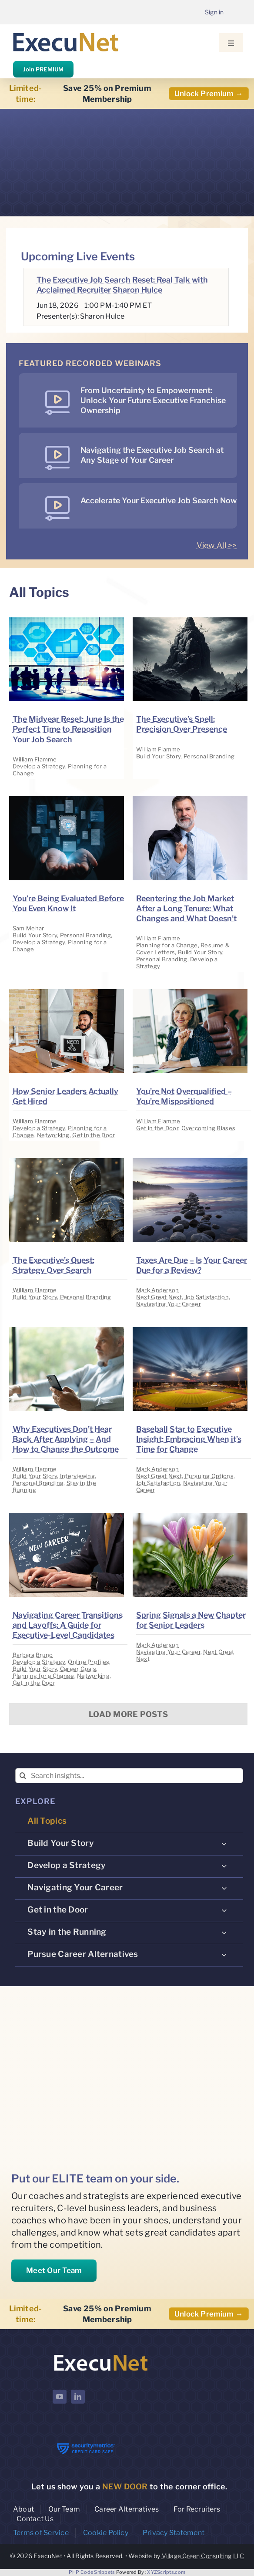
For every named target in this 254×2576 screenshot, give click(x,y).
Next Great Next (159, 1296)
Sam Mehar (28, 928)
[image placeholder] (66, 621)
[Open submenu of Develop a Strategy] (224, 1865)
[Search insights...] (129, 1775)
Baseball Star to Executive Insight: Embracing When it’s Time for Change (188, 1439)
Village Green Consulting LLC (203, 2555)
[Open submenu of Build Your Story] (224, 1843)
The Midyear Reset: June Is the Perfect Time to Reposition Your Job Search (68, 729)
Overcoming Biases (208, 1128)
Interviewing (77, 1475)
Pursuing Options (209, 1475)
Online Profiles (88, 1661)
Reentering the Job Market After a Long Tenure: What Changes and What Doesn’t (186, 908)
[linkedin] (78, 2397)
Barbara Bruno (33, 1654)
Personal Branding (209, 756)
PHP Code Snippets (92, 2572)
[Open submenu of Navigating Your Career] (224, 1888)
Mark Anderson (157, 1289)
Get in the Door (93, 1134)
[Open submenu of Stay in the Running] (224, 1932)
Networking (53, 1134)
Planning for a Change (167, 945)
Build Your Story (158, 756)
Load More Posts (128, 1714)
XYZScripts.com (166, 2572)
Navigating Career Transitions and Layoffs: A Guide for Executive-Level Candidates (68, 1625)
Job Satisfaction (207, 1296)
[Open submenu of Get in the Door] (224, 1910)
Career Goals (78, 1668)
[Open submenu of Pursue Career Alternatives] (224, 1954)
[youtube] (60, 2397)
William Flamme (35, 759)
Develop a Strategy (39, 766)
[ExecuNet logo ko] (100, 2354)
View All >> (217, 545)
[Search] (22, 1775)
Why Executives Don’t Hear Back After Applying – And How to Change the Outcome (66, 1439)
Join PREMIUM (43, 69)
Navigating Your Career (168, 1303)
